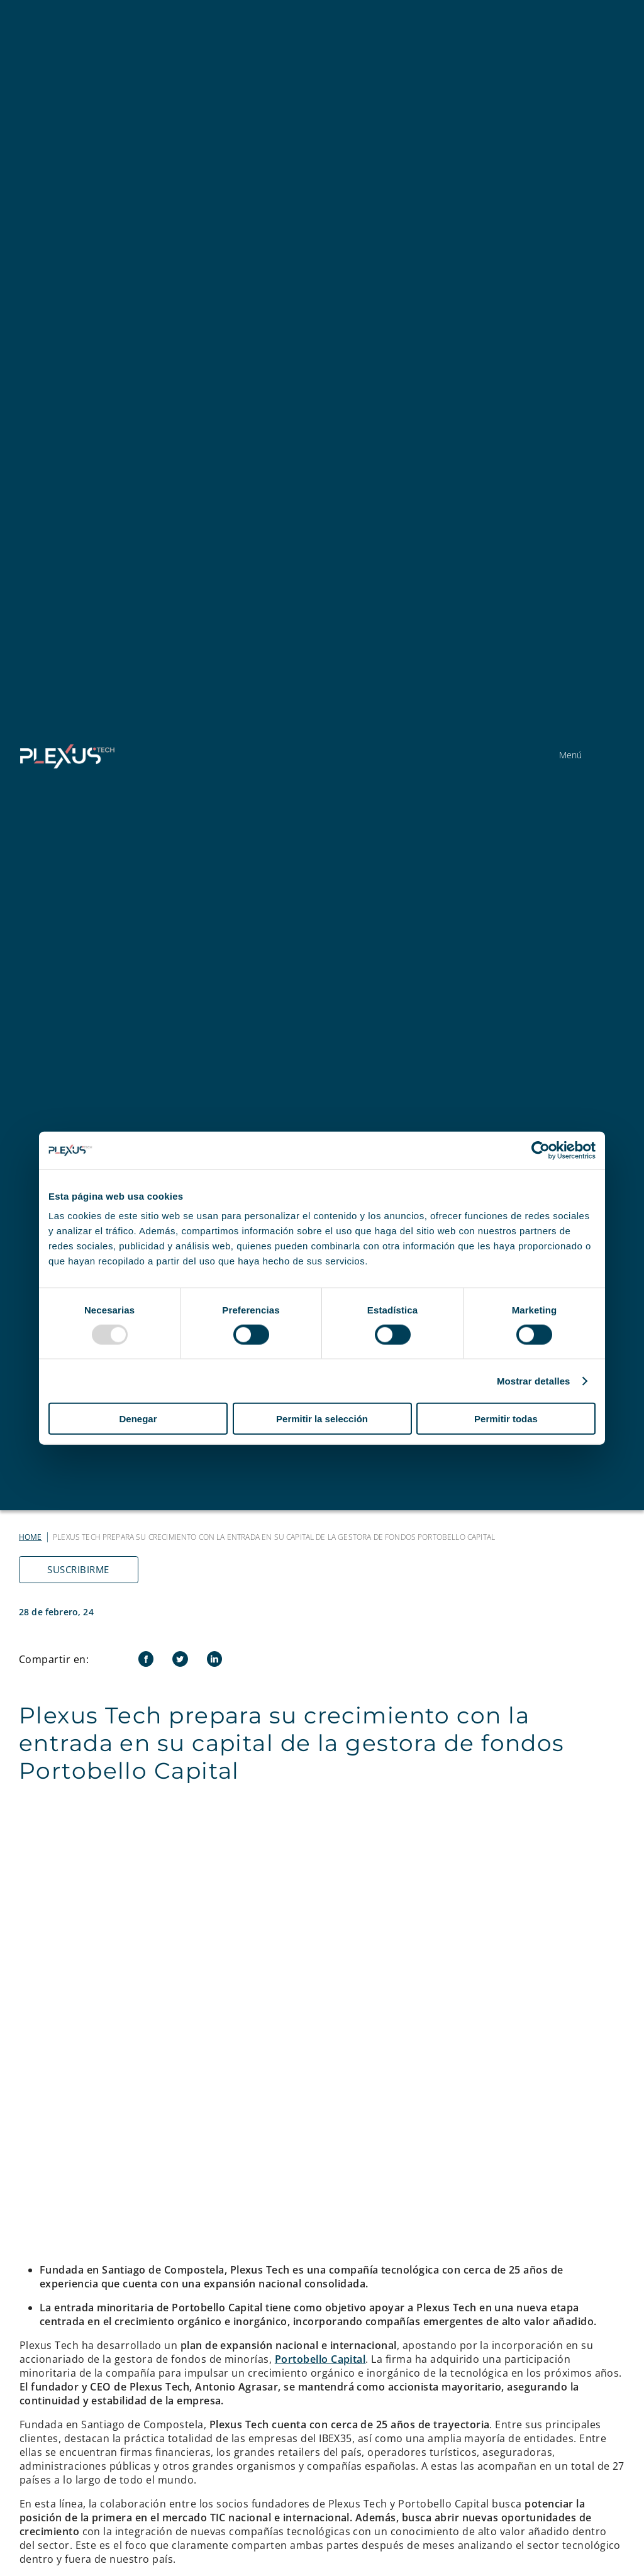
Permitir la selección (322, 1418)
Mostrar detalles (533, 1380)
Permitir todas (506, 1418)
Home (30, 1537)
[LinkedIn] (214, 1657)
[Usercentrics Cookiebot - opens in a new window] (541, 1150)
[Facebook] (146, 1657)
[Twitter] (180, 1657)
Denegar (138, 1418)
